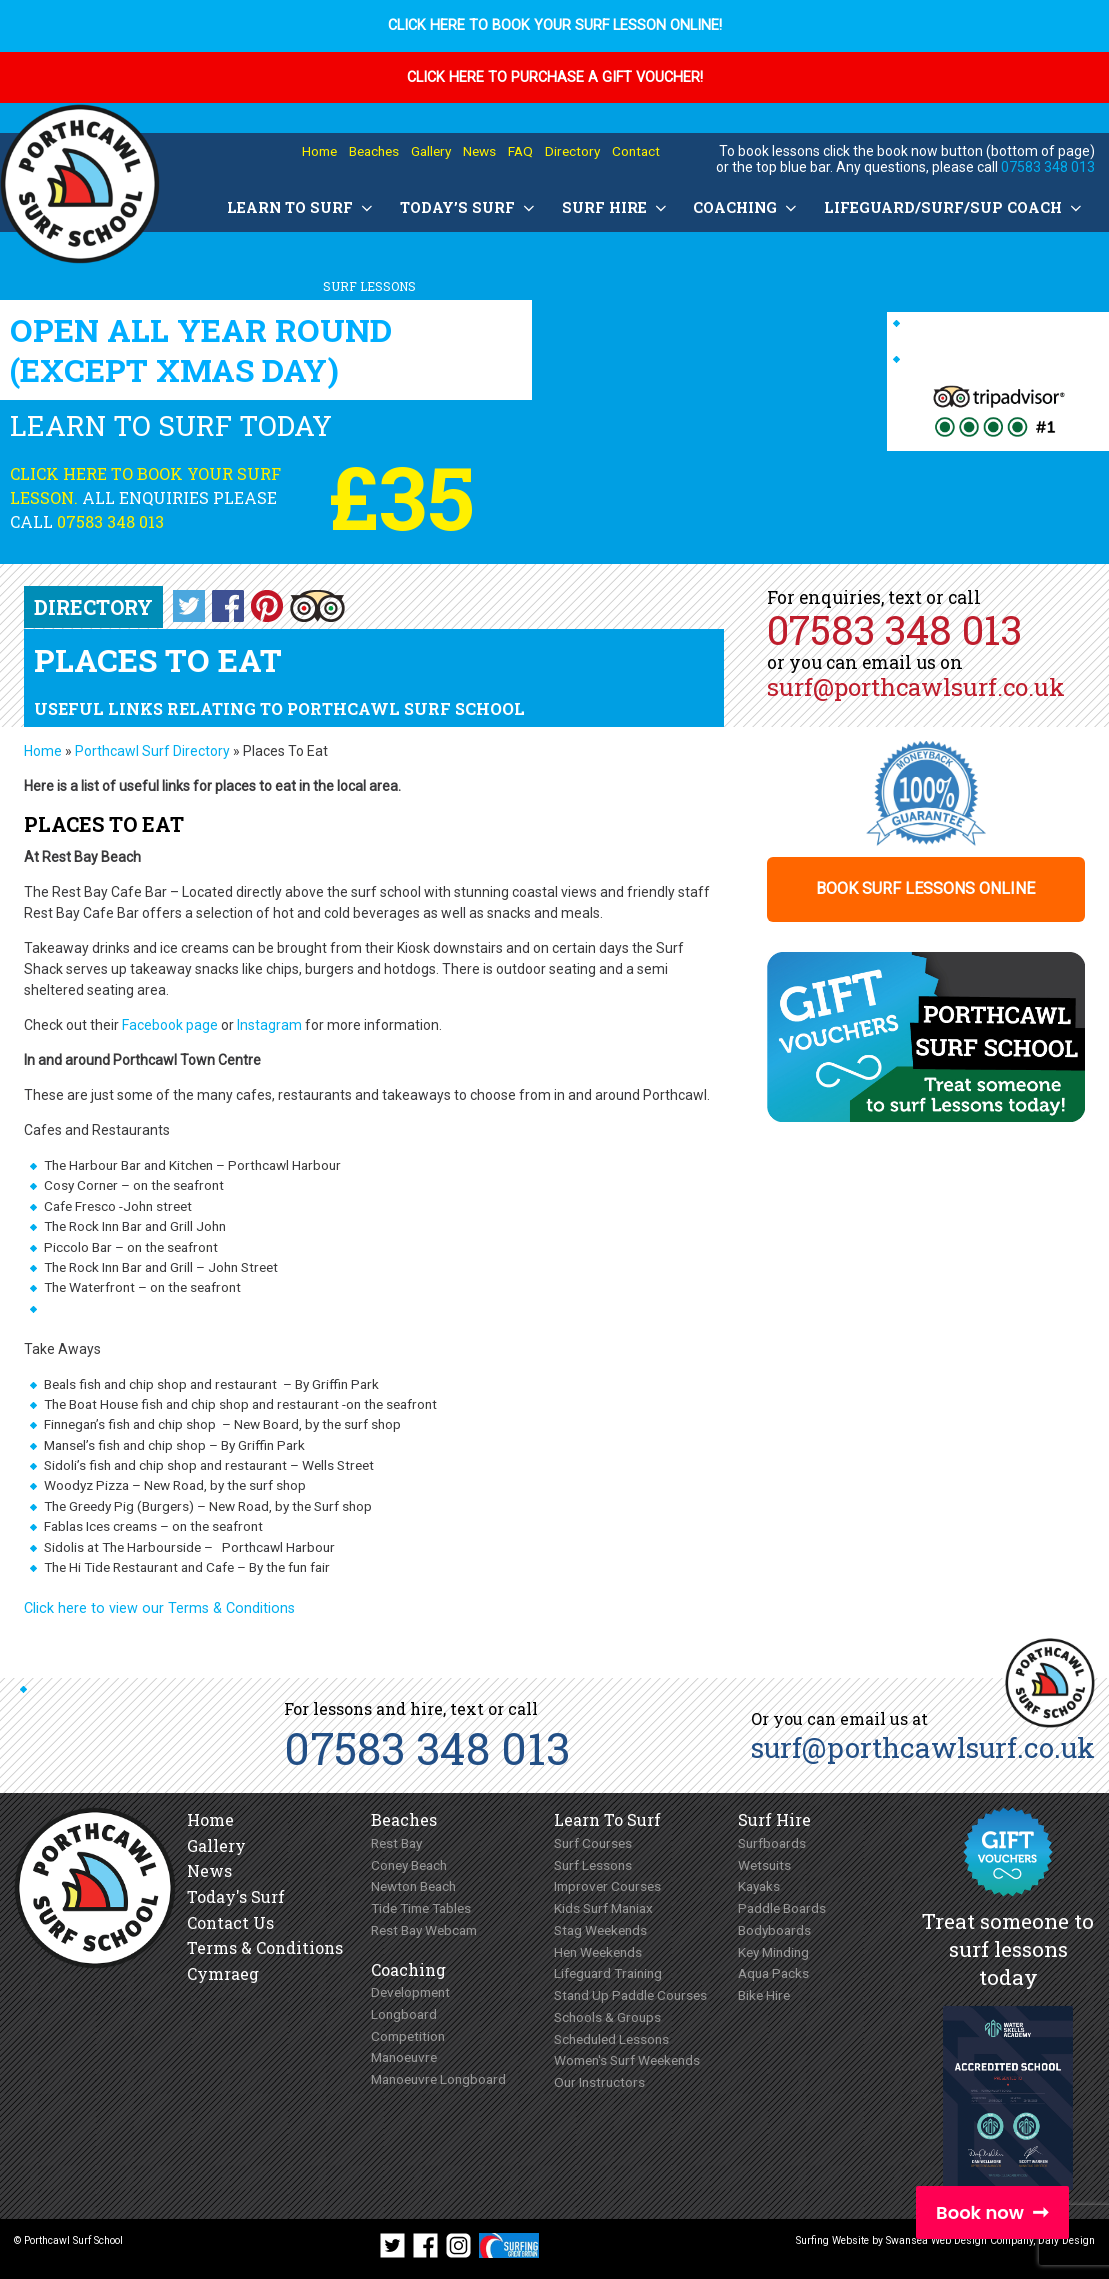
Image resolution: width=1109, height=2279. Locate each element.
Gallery (431, 151)
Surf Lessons (593, 1865)
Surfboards (772, 1843)
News (479, 151)
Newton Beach (413, 1886)
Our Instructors (599, 2082)
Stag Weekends (600, 1930)
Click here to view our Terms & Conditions (159, 1608)
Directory (572, 151)
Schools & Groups (607, 2017)
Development (410, 1992)
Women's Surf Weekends (627, 2060)
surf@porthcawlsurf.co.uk (916, 687)
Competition (408, 2036)
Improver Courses (607, 1886)
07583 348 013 (1048, 167)
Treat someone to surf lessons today (1008, 1949)
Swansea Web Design (936, 2240)
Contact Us (230, 1922)
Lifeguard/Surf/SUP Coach (954, 207)
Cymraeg (223, 1973)
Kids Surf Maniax (603, 1908)
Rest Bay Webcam (424, 1930)
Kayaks (759, 1886)
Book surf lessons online (925, 889)
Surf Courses (593, 1843)
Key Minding (773, 1952)
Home (319, 151)
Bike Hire (764, 1995)
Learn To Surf (301, 207)
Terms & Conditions (265, 1947)
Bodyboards (774, 1930)
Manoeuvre (404, 2057)
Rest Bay (396, 1843)
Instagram (269, 1025)
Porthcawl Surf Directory (152, 751)
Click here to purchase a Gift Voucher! (555, 77)
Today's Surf (236, 1896)
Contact (636, 151)
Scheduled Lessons (611, 2039)
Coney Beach (409, 1865)
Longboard (404, 2014)
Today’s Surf (469, 207)
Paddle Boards (782, 1908)
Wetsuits (764, 1865)
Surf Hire (616, 207)
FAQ (520, 151)
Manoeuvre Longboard (438, 2079)
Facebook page (170, 1025)
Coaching (746, 207)
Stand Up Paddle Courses (630, 1995)
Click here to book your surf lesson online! (555, 25)
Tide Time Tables (421, 1908)
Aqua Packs (773, 1973)
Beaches (374, 151)
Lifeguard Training (608, 1973)
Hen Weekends (598, 1952)
